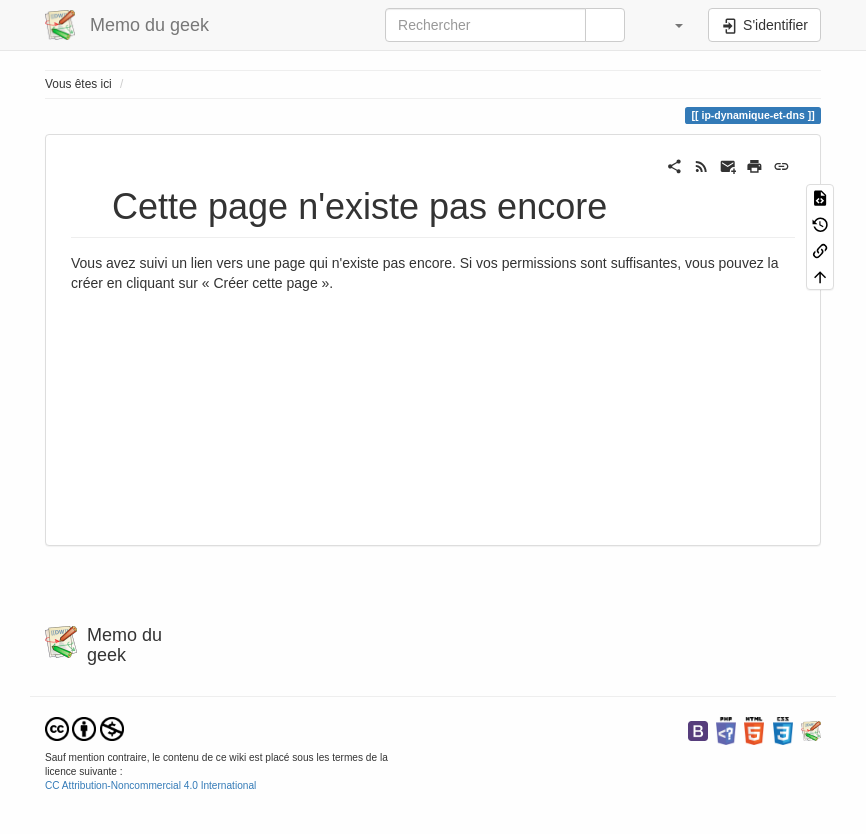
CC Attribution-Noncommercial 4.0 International (150, 785)
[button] (669, 25)
